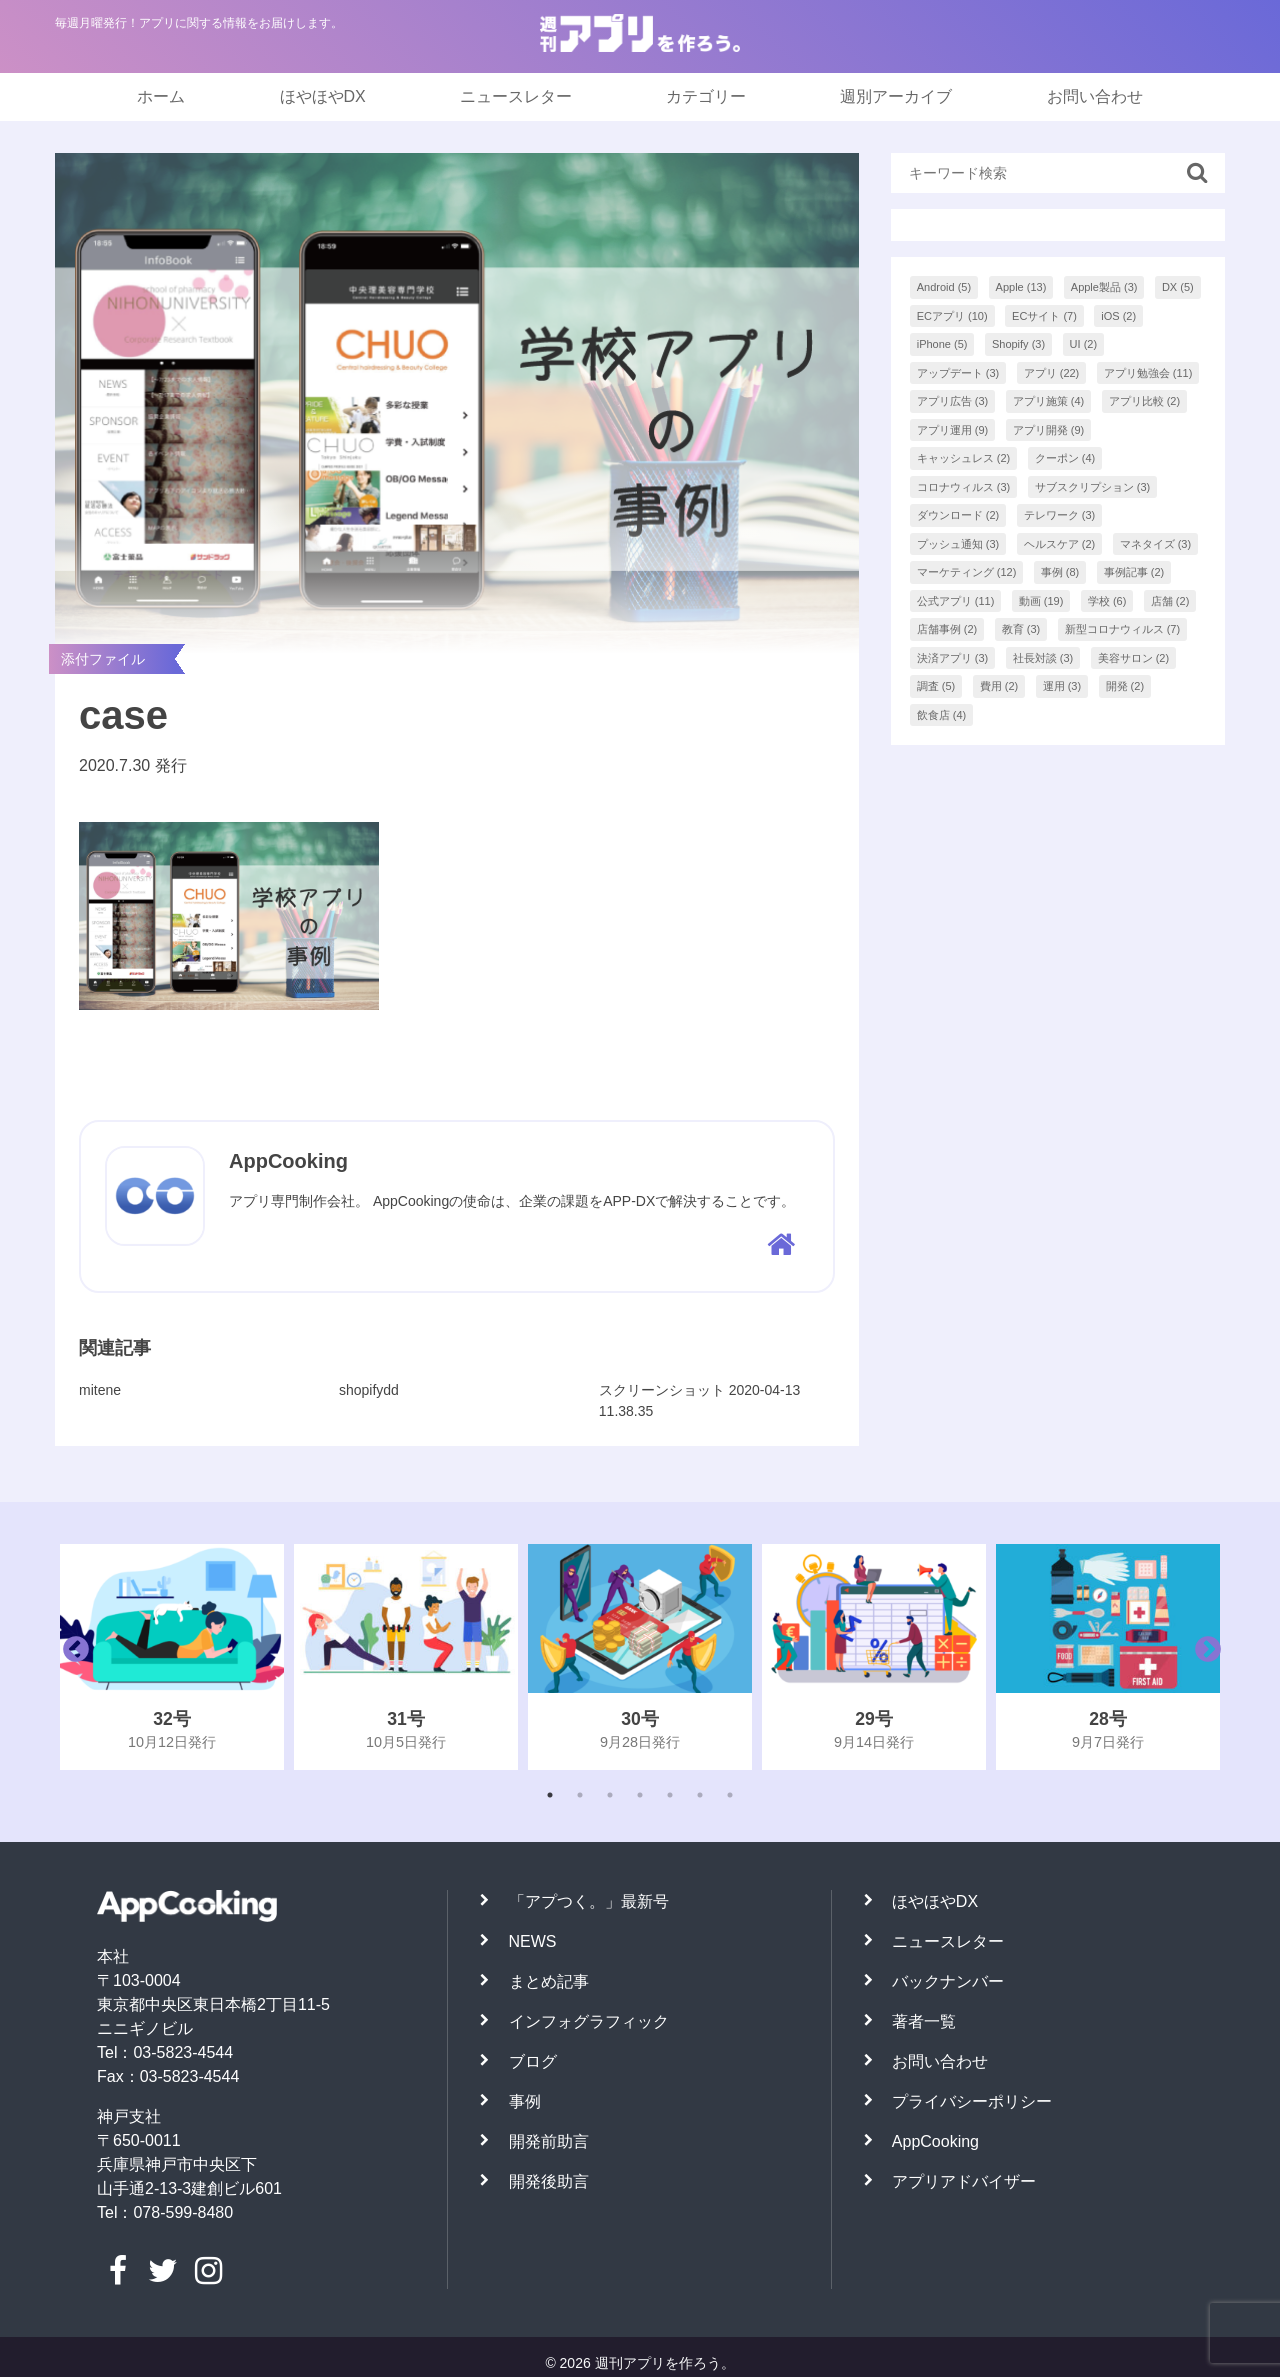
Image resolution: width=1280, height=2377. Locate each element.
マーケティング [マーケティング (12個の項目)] (967, 572)
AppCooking (935, 2141)
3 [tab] (610, 1795)
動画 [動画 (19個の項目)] (1041, 601)
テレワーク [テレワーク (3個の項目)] (1060, 515)
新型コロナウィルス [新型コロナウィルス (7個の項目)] (1123, 629)
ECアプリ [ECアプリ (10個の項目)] (952, 316)
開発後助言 (549, 2181)
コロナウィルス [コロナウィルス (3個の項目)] (964, 487)
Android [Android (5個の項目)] (944, 287)
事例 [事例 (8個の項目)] (1060, 572)
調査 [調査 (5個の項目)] (936, 686)
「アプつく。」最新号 (589, 1901)
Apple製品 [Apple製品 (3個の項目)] (1104, 287)
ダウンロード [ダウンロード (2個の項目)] (958, 515)
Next (1203, 1657)
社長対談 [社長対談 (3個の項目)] (1043, 658)
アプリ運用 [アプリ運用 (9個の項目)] (953, 430)
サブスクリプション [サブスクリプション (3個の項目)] (1093, 487)
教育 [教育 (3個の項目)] (1021, 629)
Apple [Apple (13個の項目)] (1021, 287)
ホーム (161, 96)
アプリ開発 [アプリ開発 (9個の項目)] (1049, 430)
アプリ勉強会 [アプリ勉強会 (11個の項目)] (1148, 373)
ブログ (533, 2061)
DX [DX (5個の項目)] (1178, 287)
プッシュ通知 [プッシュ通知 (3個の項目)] (958, 544)
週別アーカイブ (896, 96)
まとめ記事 (549, 1981)
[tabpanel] (172, 1657)
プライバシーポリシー (972, 2101)
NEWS (533, 1941)
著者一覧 (924, 2021)
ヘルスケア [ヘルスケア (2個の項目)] (1060, 544)
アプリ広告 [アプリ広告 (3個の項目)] (953, 401)
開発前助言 (549, 2141)
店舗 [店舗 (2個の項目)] (1170, 601)
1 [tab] (550, 1795)
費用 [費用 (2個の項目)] (999, 686)
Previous (71, 1657)
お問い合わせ (1095, 96)
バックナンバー (948, 1981)
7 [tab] (730, 1795)
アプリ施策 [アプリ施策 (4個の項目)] (1049, 401)
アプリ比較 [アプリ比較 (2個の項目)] (1145, 401)
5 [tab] (670, 1795)
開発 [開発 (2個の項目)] (1125, 686)
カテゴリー (706, 96)
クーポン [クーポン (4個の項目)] (1065, 458)
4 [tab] (640, 1795)
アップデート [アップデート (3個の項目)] (958, 373)
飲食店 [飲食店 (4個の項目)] (942, 715)
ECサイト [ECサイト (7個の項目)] (1044, 316)
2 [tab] (580, 1795)
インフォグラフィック (589, 2021)
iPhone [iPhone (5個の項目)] (942, 344)
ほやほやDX (323, 96)
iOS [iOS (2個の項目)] (1118, 316)
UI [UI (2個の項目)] (1084, 344)
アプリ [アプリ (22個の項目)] (1052, 373)
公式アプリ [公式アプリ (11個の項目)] (956, 601)
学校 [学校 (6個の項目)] (1107, 601)
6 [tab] (700, 1795)
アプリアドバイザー (964, 2181)
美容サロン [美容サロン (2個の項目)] (1134, 658)
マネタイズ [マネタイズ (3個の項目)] (1156, 544)
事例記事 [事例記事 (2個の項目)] (1134, 572)
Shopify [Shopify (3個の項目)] (1018, 344)
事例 (525, 2101)
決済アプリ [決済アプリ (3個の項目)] (953, 658)
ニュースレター (516, 96)
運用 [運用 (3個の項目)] (1062, 686)
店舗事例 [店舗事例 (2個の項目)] (947, 629)
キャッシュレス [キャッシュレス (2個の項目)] (964, 458)
